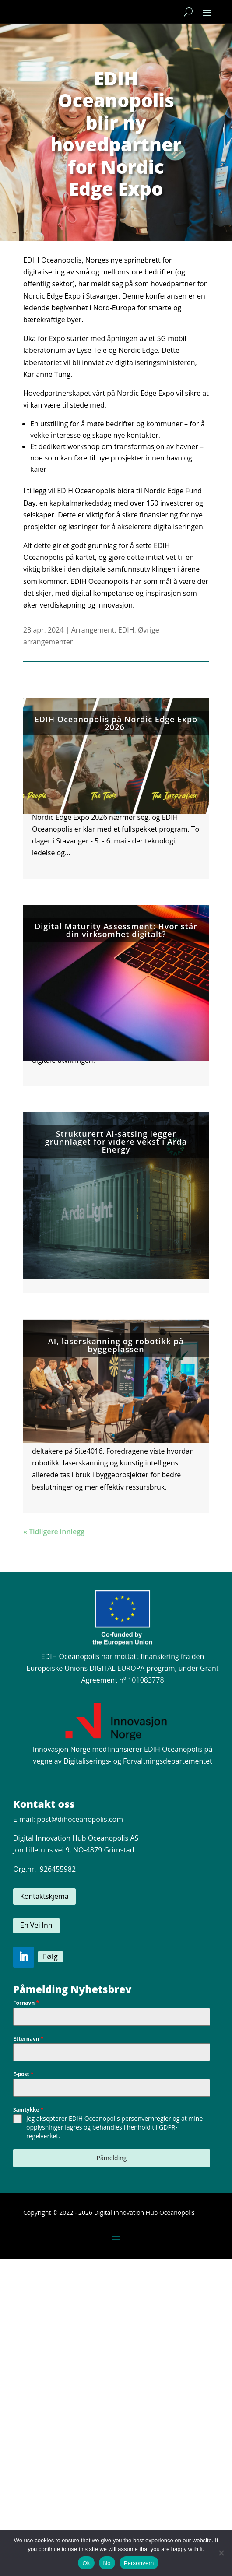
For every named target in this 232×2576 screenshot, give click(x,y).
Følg (50, 1956)
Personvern (139, 2563)
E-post (23, 2074)
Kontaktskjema (44, 1896)
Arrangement (93, 630)
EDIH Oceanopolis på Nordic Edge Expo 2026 (116, 723)
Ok (86, 2563)
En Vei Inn (36, 1925)
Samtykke (28, 2109)
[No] (221, 2552)
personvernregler (146, 2118)
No (107, 2563)
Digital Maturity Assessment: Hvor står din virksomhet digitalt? (116, 930)
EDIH (126, 630)
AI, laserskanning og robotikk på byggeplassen (116, 1345)
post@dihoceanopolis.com (80, 1819)
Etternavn (28, 2038)
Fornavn (26, 2003)
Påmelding (112, 2158)
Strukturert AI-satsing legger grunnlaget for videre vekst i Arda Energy (116, 1141)
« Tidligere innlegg (53, 1531)
